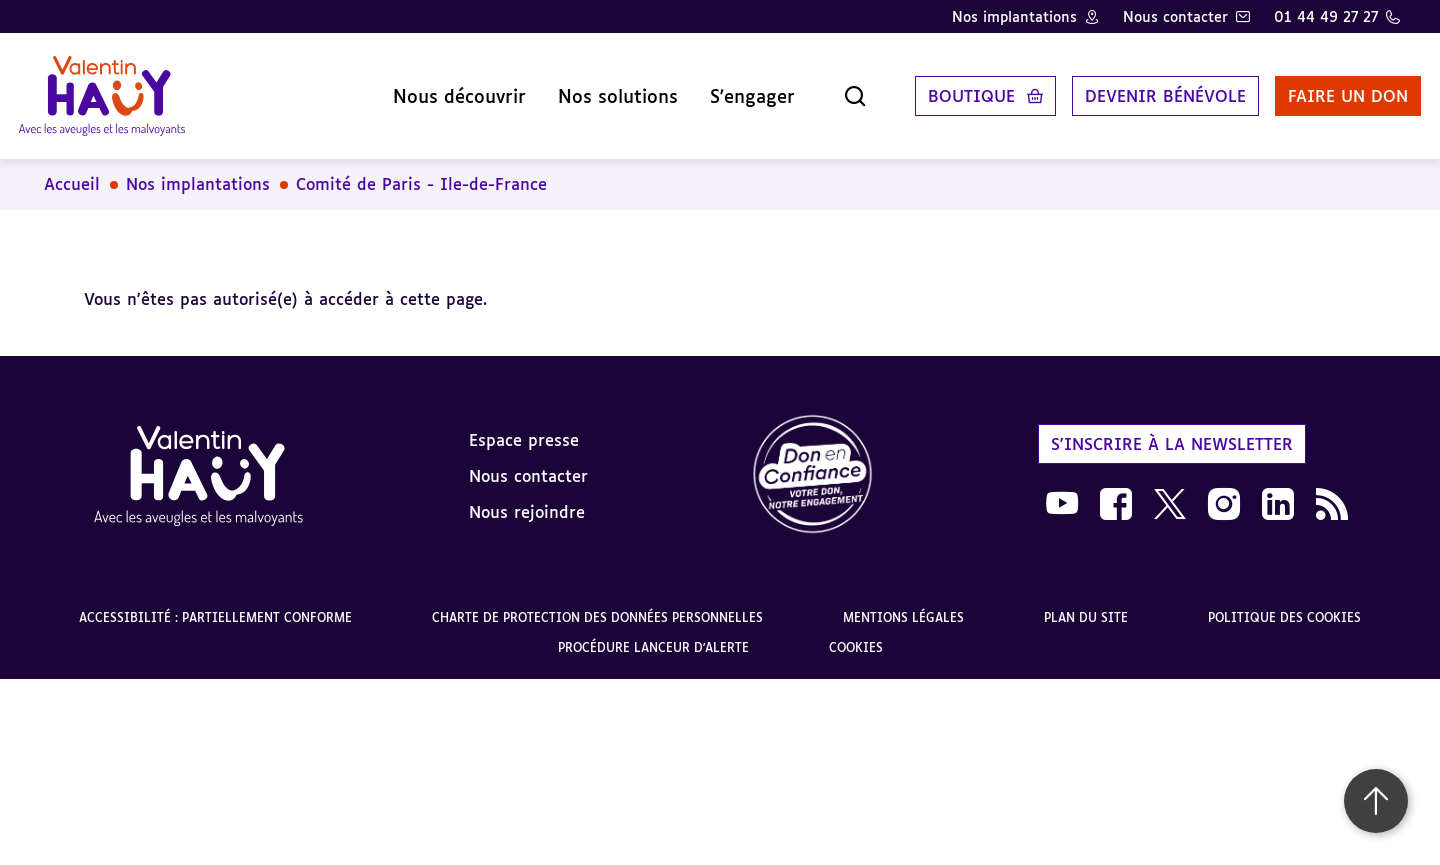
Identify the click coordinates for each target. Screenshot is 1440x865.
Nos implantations (1014, 16)
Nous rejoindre (527, 497)
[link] (813, 461)
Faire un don (1327, 89)
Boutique (950, 89)
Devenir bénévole (1144, 89)
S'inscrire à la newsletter (1172, 429)
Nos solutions (597, 89)
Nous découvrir (438, 89)
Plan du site (1086, 603)
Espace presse (524, 425)
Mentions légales (903, 603)
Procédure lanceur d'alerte (653, 633)
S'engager (731, 89)
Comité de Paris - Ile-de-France (421, 170)
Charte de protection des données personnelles (597, 603)
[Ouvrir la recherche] (834, 89)
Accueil (72, 170)
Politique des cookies (1284, 603)
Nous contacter (1175, 16)
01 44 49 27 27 (1326, 16)
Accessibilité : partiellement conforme (215, 603)
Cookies (856, 633)
